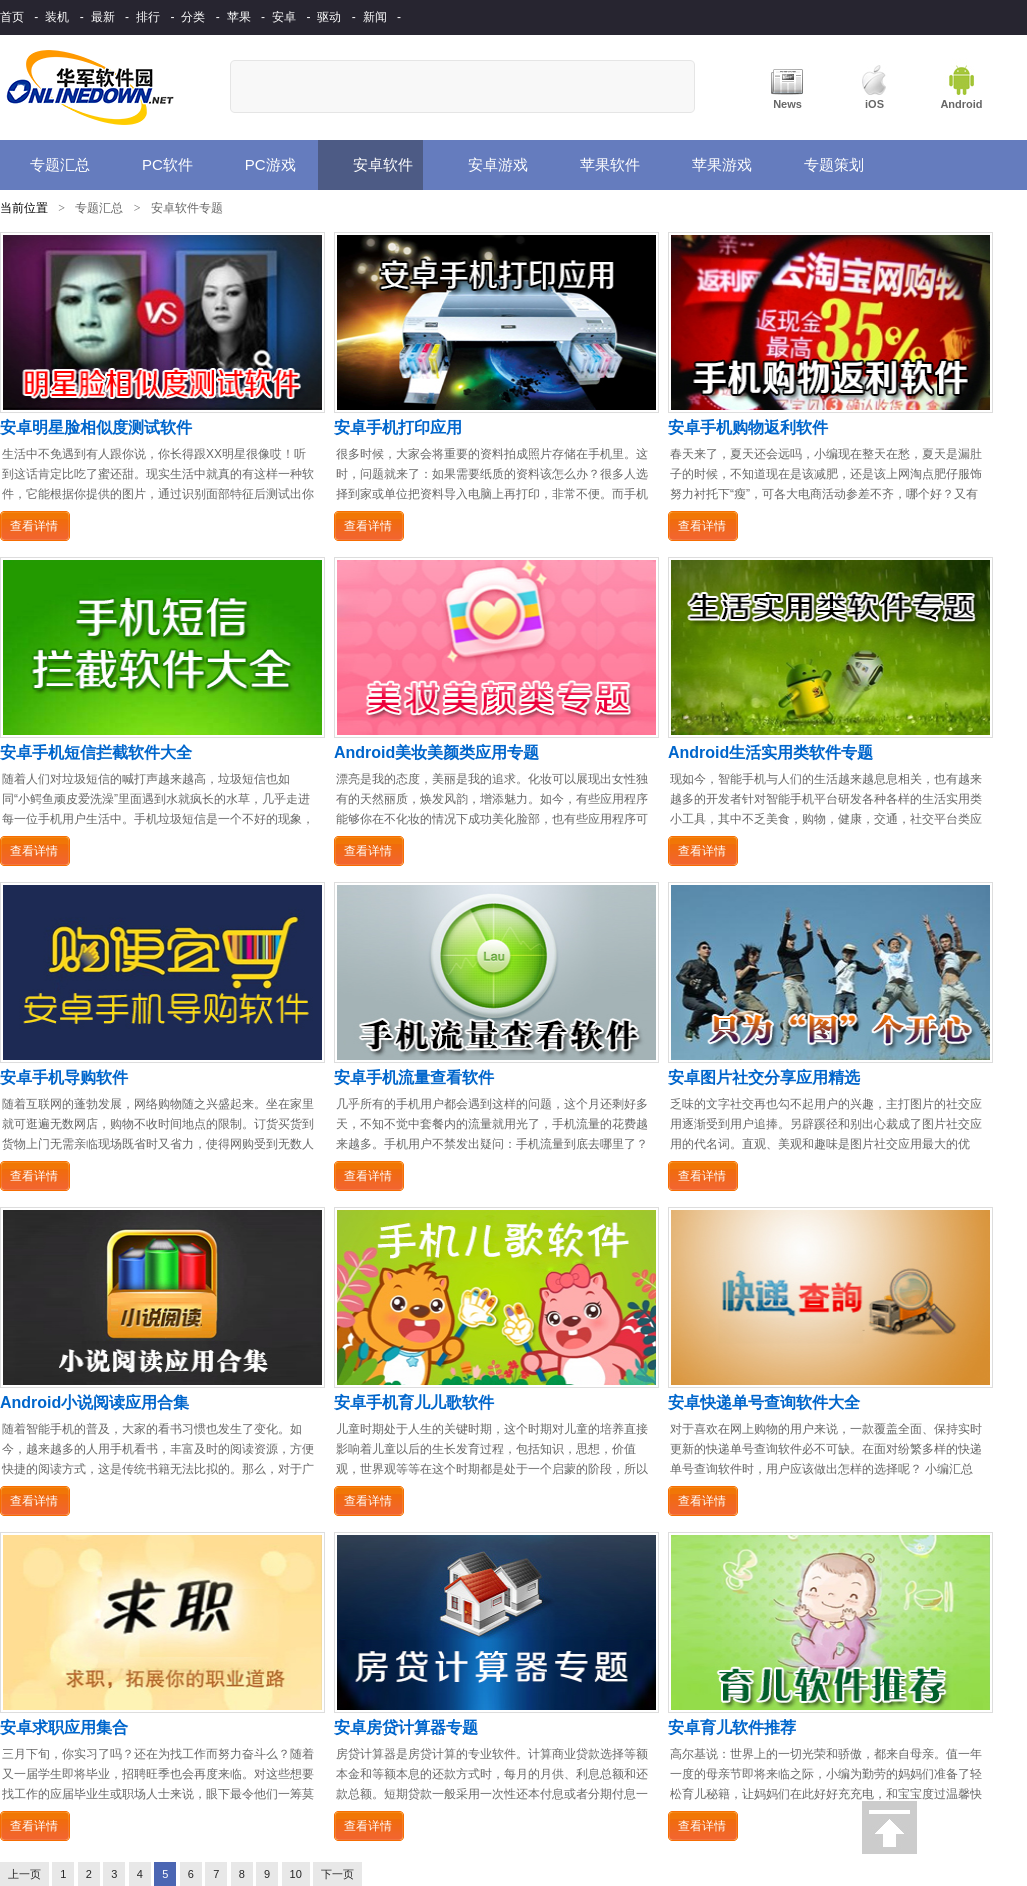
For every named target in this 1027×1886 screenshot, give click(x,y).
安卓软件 (368, 165)
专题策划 (820, 164)
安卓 (284, 17)
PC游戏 (255, 165)
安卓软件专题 (187, 208)
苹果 (239, 17)
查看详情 (34, 526)
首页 (12, 17)
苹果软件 (597, 164)
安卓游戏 (485, 165)
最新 (103, 17)
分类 (193, 17)
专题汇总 (50, 164)
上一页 (24, 1874)
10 (296, 1874)
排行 (148, 17)
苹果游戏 (709, 164)
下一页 (337, 1874)
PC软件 (155, 164)
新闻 (375, 17)
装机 (57, 17)
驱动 (329, 17)
